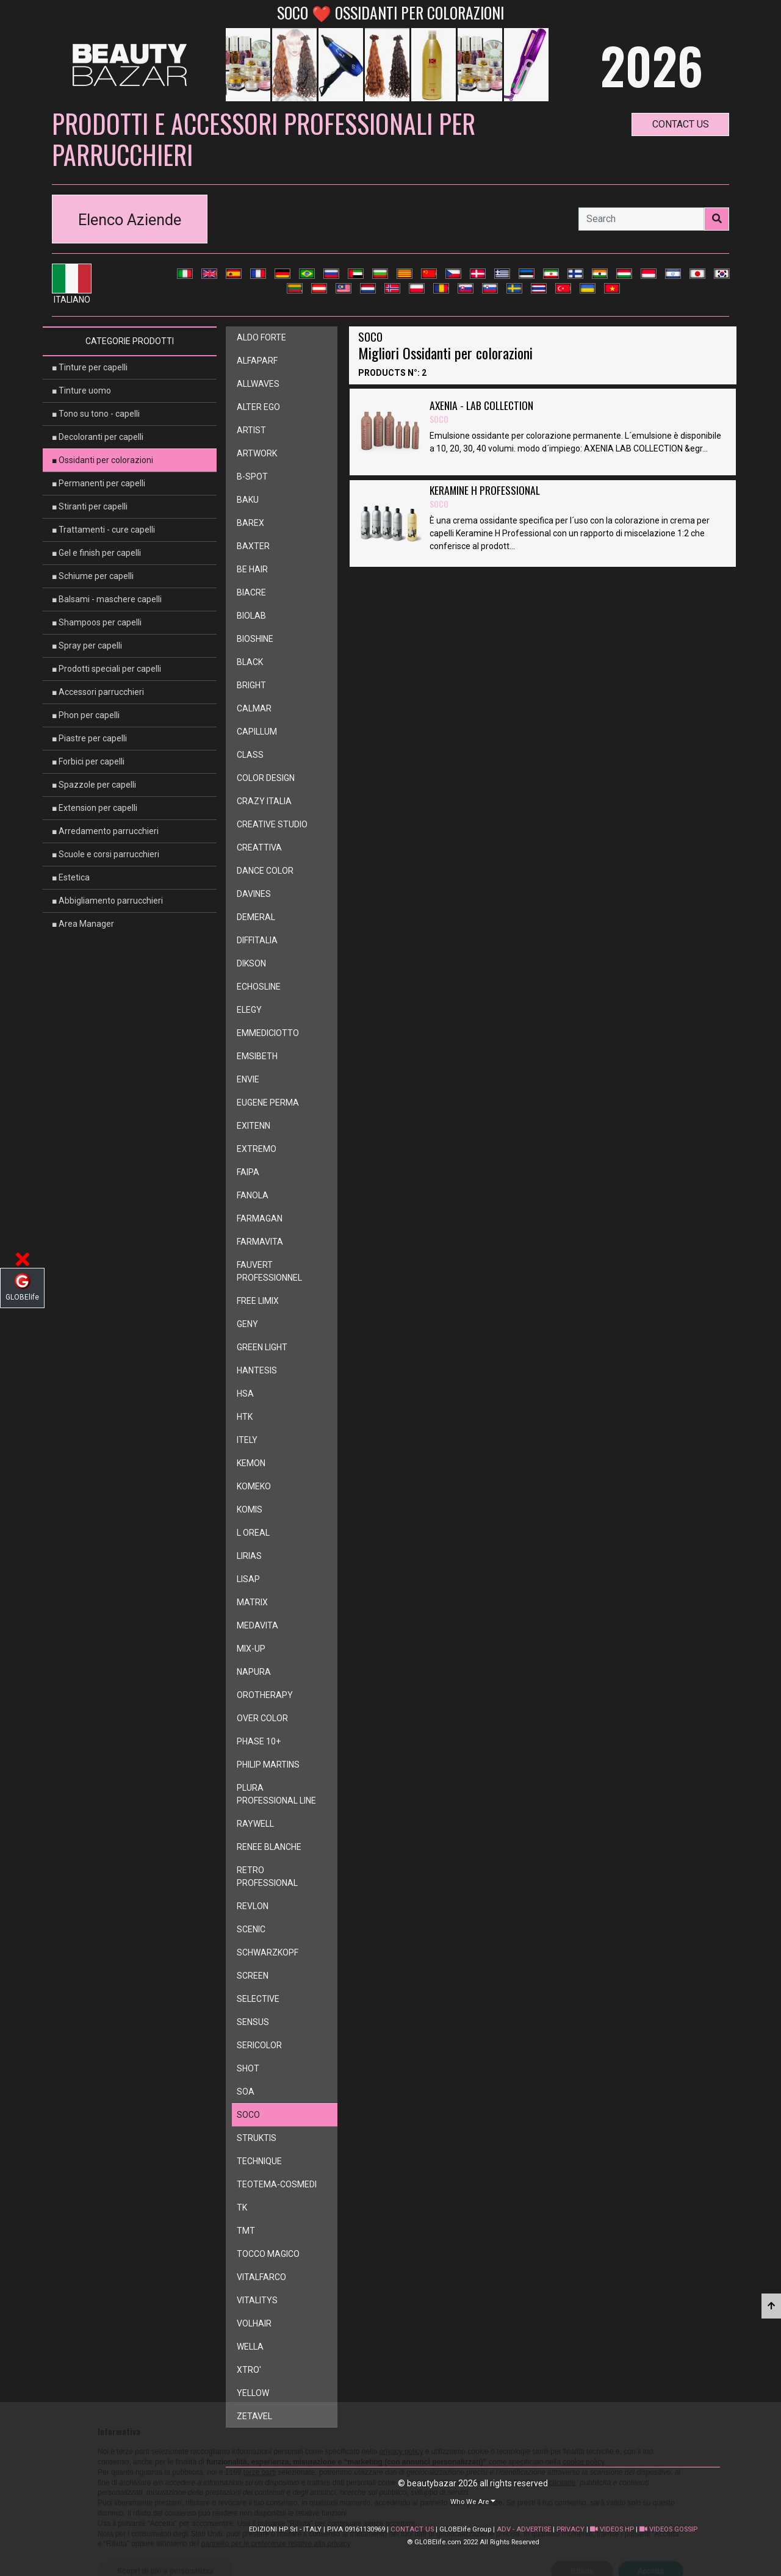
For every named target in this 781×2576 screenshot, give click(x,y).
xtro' (249, 2370)
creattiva (259, 847)
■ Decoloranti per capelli (97, 437)
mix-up (251, 1648)
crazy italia (264, 801)
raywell (255, 1824)
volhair (254, 2323)
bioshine (255, 639)
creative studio (272, 824)
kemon (251, 1463)
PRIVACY (570, 2529)
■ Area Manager (83, 924)
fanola (252, 1195)
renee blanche (269, 1847)
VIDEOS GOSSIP (668, 2529)
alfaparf (257, 360)
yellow (253, 2393)
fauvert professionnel (269, 1271)
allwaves (258, 384)
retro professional (267, 1876)
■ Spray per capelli (87, 645)
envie (248, 1079)
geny (247, 1324)
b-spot (252, 476)
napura (254, 1672)
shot (248, 2068)
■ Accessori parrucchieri (98, 692)
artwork (257, 453)
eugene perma (268, 1102)
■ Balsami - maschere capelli (107, 599)
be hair (252, 569)
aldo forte (261, 337)
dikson (251, 963)
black (250, 662)
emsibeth (257, 1056)
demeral (256, 917)
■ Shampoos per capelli (97, 622)
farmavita (260, 1242)
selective (258, 1999)
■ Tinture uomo (81, 390)
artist (251, 430)
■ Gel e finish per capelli (96, 553)
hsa (245, 1393)
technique (259, 2161)
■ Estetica (71, 877)
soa (245, 2091)
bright (251, 685)
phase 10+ (259, 1741)
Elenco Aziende (129, 219)
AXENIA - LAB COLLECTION (481, 412)
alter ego (258, 407)
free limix (258, 1301)
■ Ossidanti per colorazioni (102, 460)
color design (266, 778)
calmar (254, 708)
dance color (265, 871)
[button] (473, 2501)
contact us (680, 124)
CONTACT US (412, 2529)
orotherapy (265, 1695)
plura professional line (276, 1794)
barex (250, 523)
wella (250, 2346)
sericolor (259, 2045)
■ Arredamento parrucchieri (105, 831)
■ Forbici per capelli (88, 761)
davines (254, 894)
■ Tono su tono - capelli (96, 414)
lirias (249, 1556)
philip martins (268, 1764)
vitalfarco (261, 2277)
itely (247, 1440)
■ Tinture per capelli (90, 367)
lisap (248, 1579)
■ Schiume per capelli (93, 576)
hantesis (257, 1370)
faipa (248, 1172)
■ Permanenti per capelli (98, 483)
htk (245, 1417)
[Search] (641, 219)
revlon (252, 1906)
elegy (249, 1010)
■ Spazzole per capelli (94, 785)
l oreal (253, 1533)
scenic (251, 1929)
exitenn (253, 1126)
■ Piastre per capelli (89, 738)
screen (252, 1976)
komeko (254, 1486)
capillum (257, 731)
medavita (257, 1625)
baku (248, 500)
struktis (256, 2138)
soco (248, 2115)
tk (242, 2207)
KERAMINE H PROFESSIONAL (485, 496)
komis (249, 1509)
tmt (246, 2231)
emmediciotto (268, 1033)
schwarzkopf (267, 1952)
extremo (256, 1149)
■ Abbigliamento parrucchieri (107, 900)
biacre (251, 592)
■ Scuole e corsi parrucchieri (105, 854)
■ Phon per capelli (86, 715)
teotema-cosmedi (277, 2184)
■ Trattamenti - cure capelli (103, 529)
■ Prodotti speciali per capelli (106, 669)
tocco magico (268, 2254)
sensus (253, 2022)
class (250, 755)
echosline (259, 986)
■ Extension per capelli (94, 808)
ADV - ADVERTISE (524, 2529)
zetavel (254, 2416)
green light (262, 1347)
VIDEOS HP (612, 2529)
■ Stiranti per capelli (90, 506)
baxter (253, 546)
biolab (251, 616)
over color (262, 1718)
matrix (252, 1602)
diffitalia (257, 940)
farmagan (260, 1218)
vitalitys (257, 2300)
